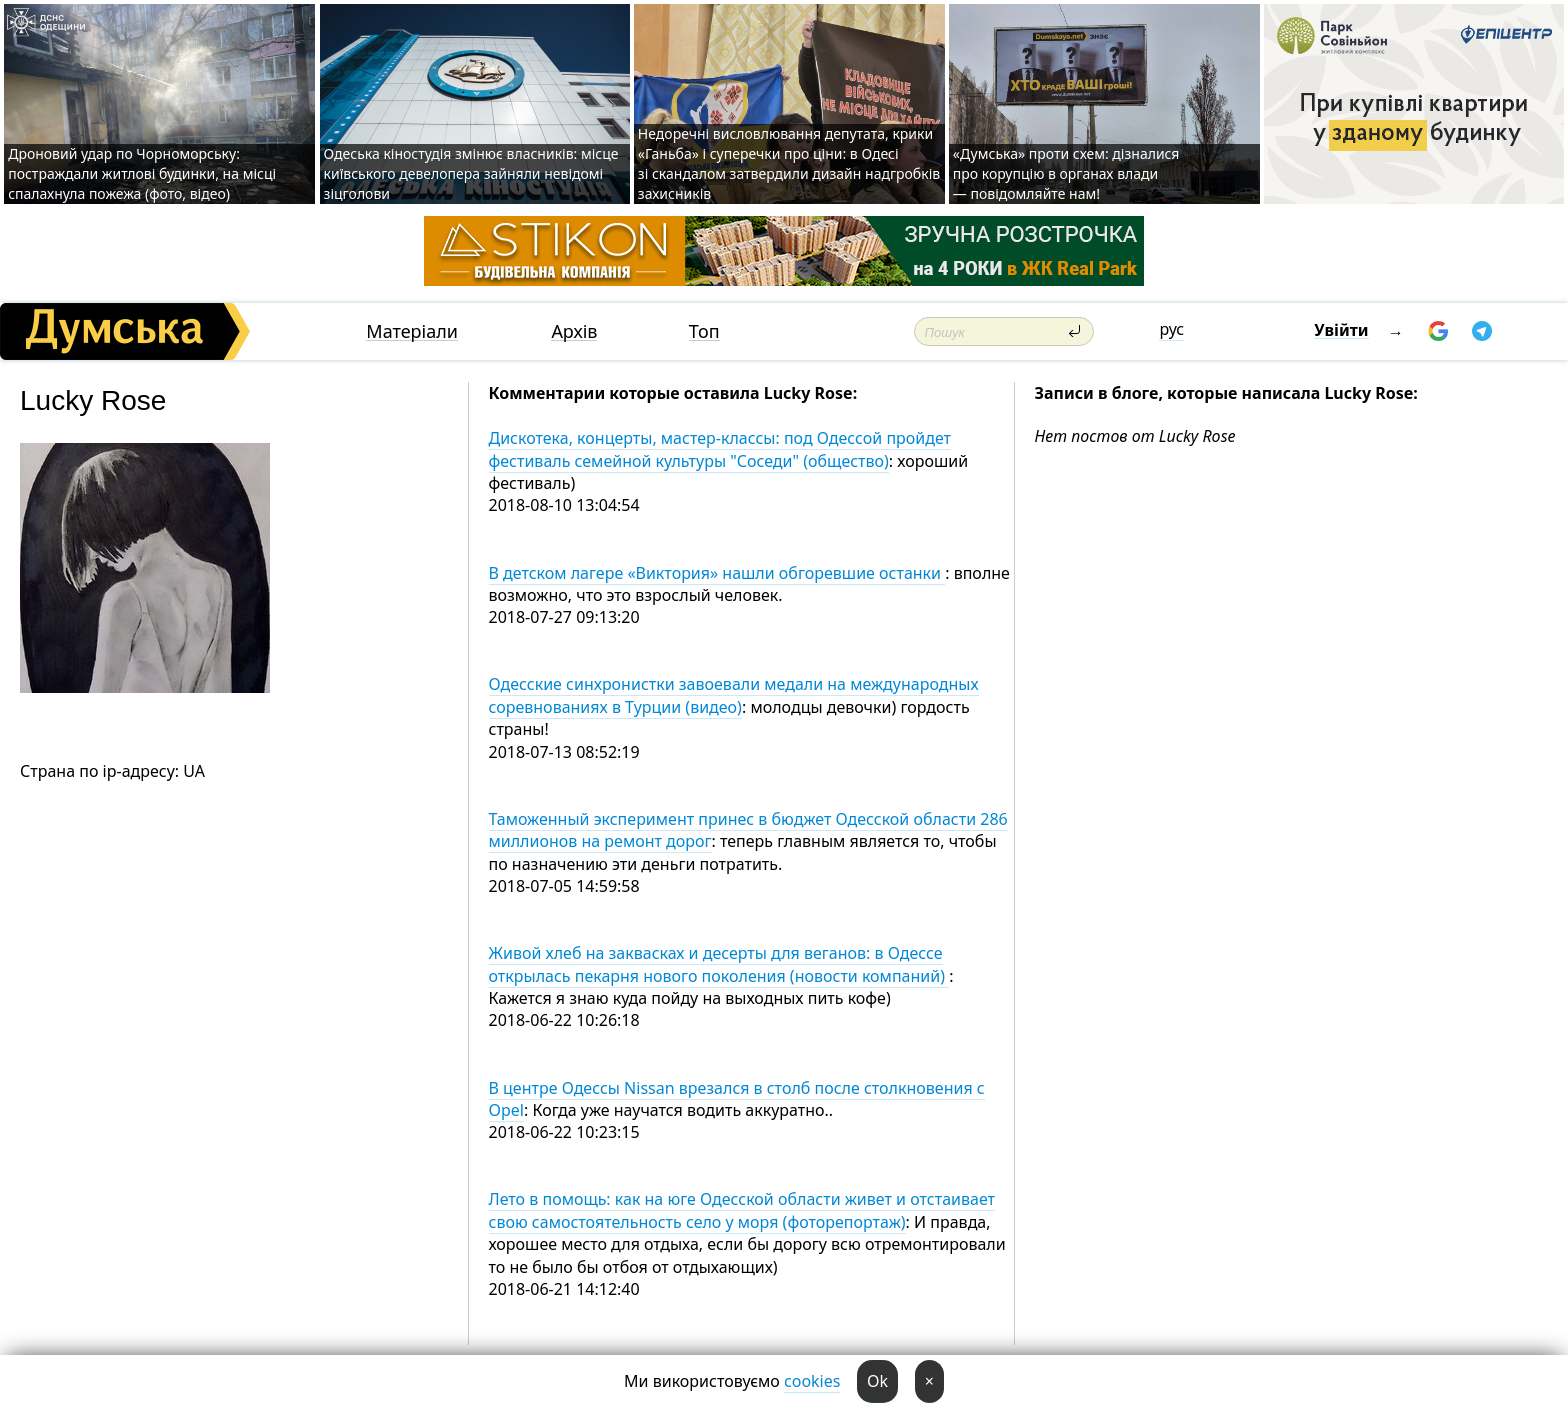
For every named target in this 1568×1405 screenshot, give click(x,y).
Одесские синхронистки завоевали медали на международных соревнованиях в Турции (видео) (734, 695)
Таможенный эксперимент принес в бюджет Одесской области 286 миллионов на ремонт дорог (748, 830)
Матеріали (412, 331)
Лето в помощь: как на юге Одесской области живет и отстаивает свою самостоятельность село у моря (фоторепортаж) (742, 1210)
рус (1171, 329)
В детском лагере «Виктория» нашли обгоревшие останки (717, 573)
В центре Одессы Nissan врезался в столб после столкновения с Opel (737, 1099)
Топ (704, 331)
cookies (812, 1381)
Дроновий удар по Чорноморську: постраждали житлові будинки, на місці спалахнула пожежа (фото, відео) (142, 173)
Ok (877, 1381)
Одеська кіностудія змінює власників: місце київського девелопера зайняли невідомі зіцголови (471, 173)
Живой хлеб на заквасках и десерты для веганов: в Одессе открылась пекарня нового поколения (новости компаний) (719, 964)
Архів (574, 331)
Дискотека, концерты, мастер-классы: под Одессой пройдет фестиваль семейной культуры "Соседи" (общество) (720, 449)
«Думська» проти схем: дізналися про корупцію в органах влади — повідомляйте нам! (1066, 173)
